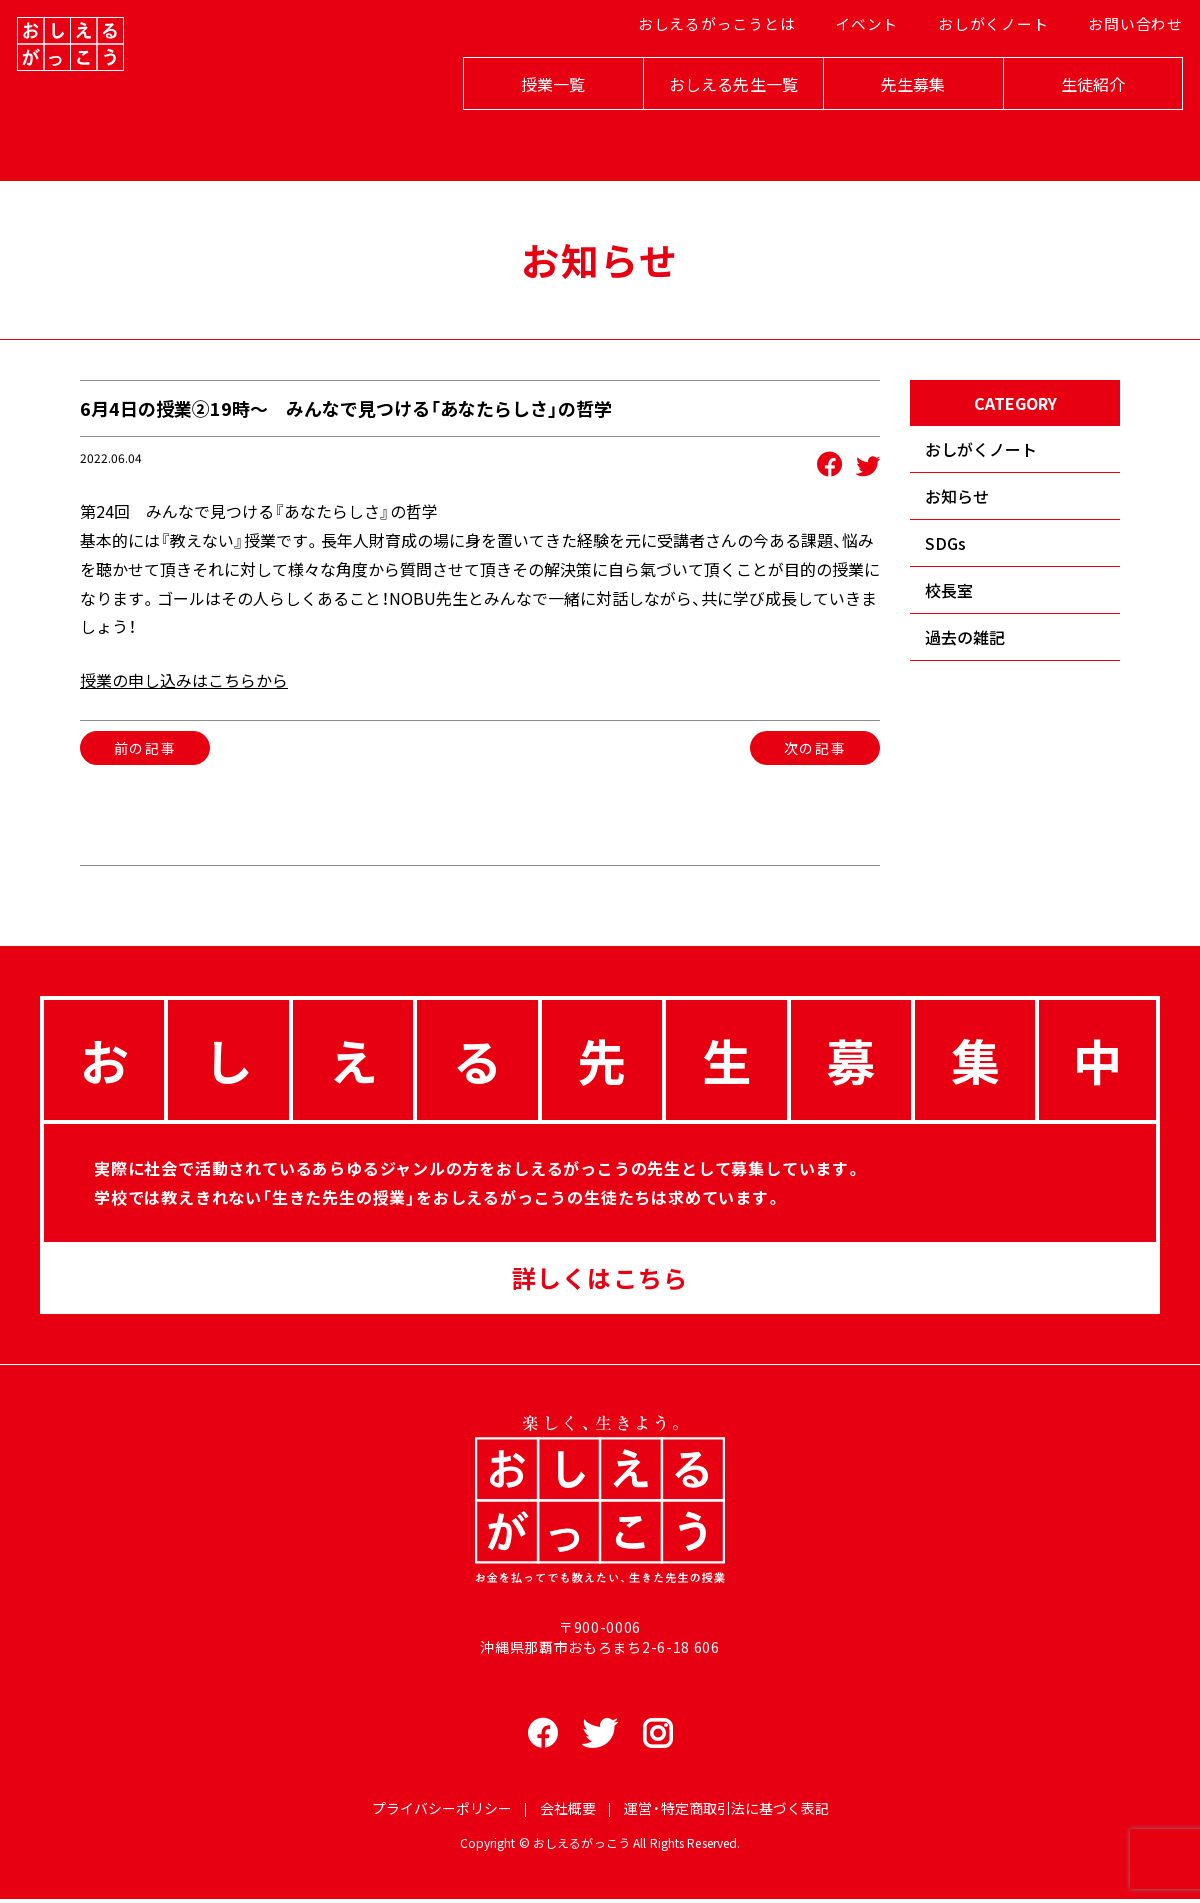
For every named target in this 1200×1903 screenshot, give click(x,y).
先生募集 (890, 122)
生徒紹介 (1070, 122)
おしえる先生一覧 (710, 122)
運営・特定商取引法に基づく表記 (726, 1811)
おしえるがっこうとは (716, 71)
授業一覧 (530, 122)
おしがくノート (980, 71)
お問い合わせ (1116, 71)
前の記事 (145, 748)
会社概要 (568, 1811)
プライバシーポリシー (442, 1811)
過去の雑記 (965, 637)
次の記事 (815, 748)
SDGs (945, 543)
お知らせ (957, 496)
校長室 (949, 590)
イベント (859, 71)
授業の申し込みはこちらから (184, 680)
